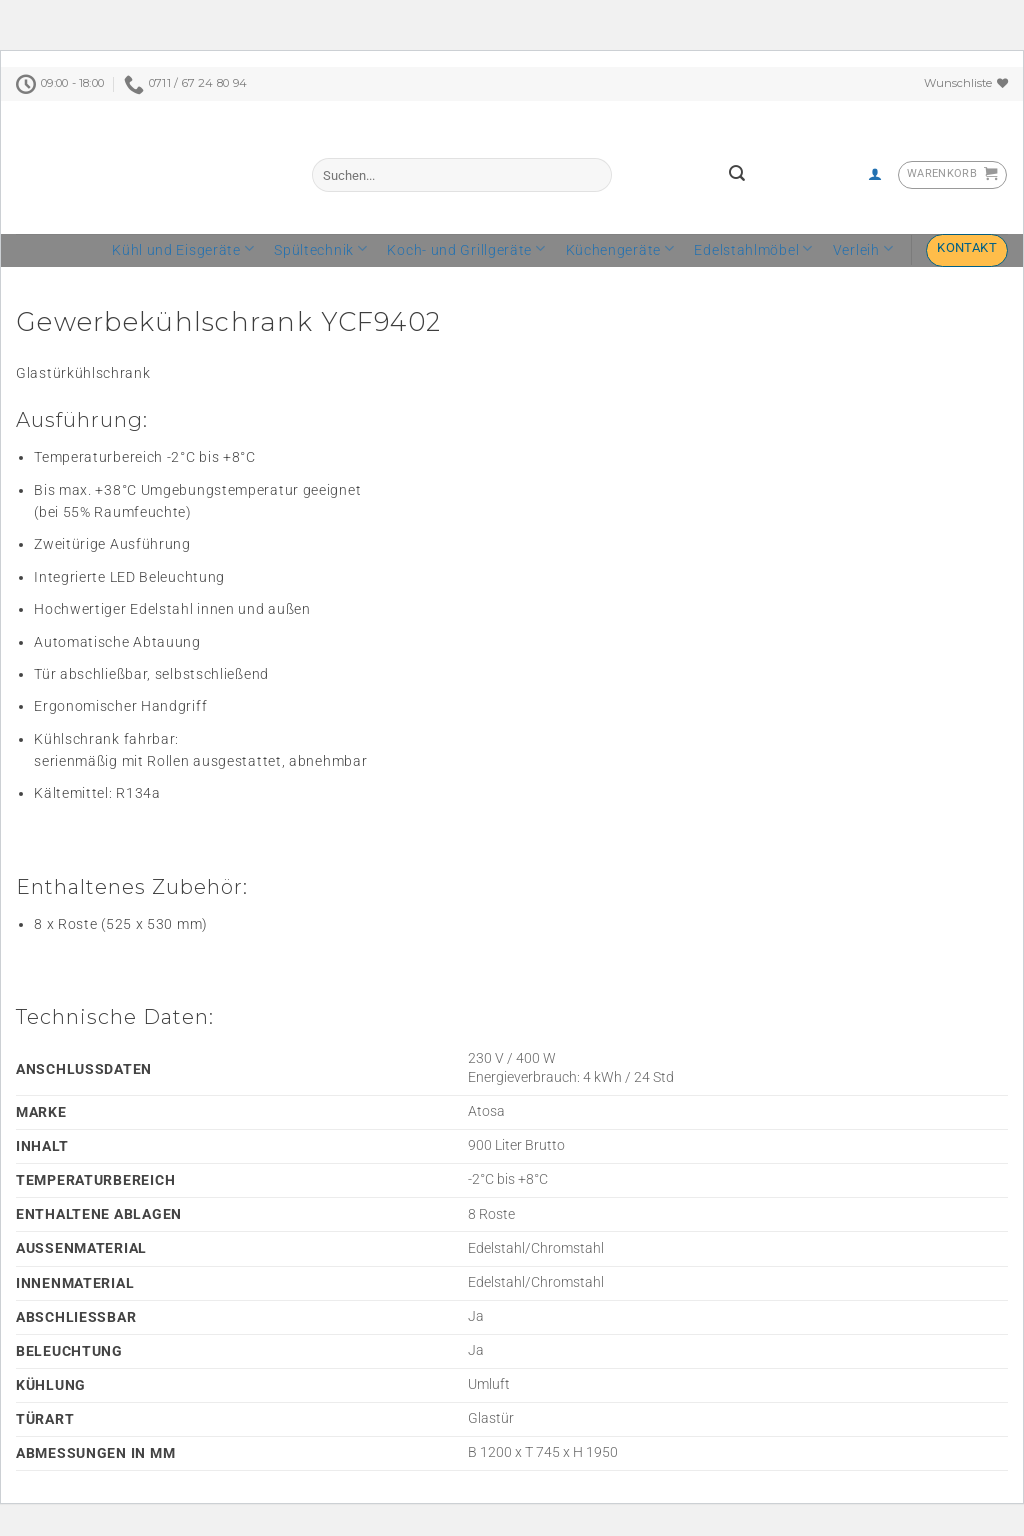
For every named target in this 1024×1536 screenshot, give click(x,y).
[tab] (62, 278)
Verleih (863, 250)
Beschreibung (62, 278)
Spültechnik (321, 250)
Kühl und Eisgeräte (183, 250)
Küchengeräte (620, 250)
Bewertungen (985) (188, 278)
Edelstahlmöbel (753, 250)
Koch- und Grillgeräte (466, 250)
